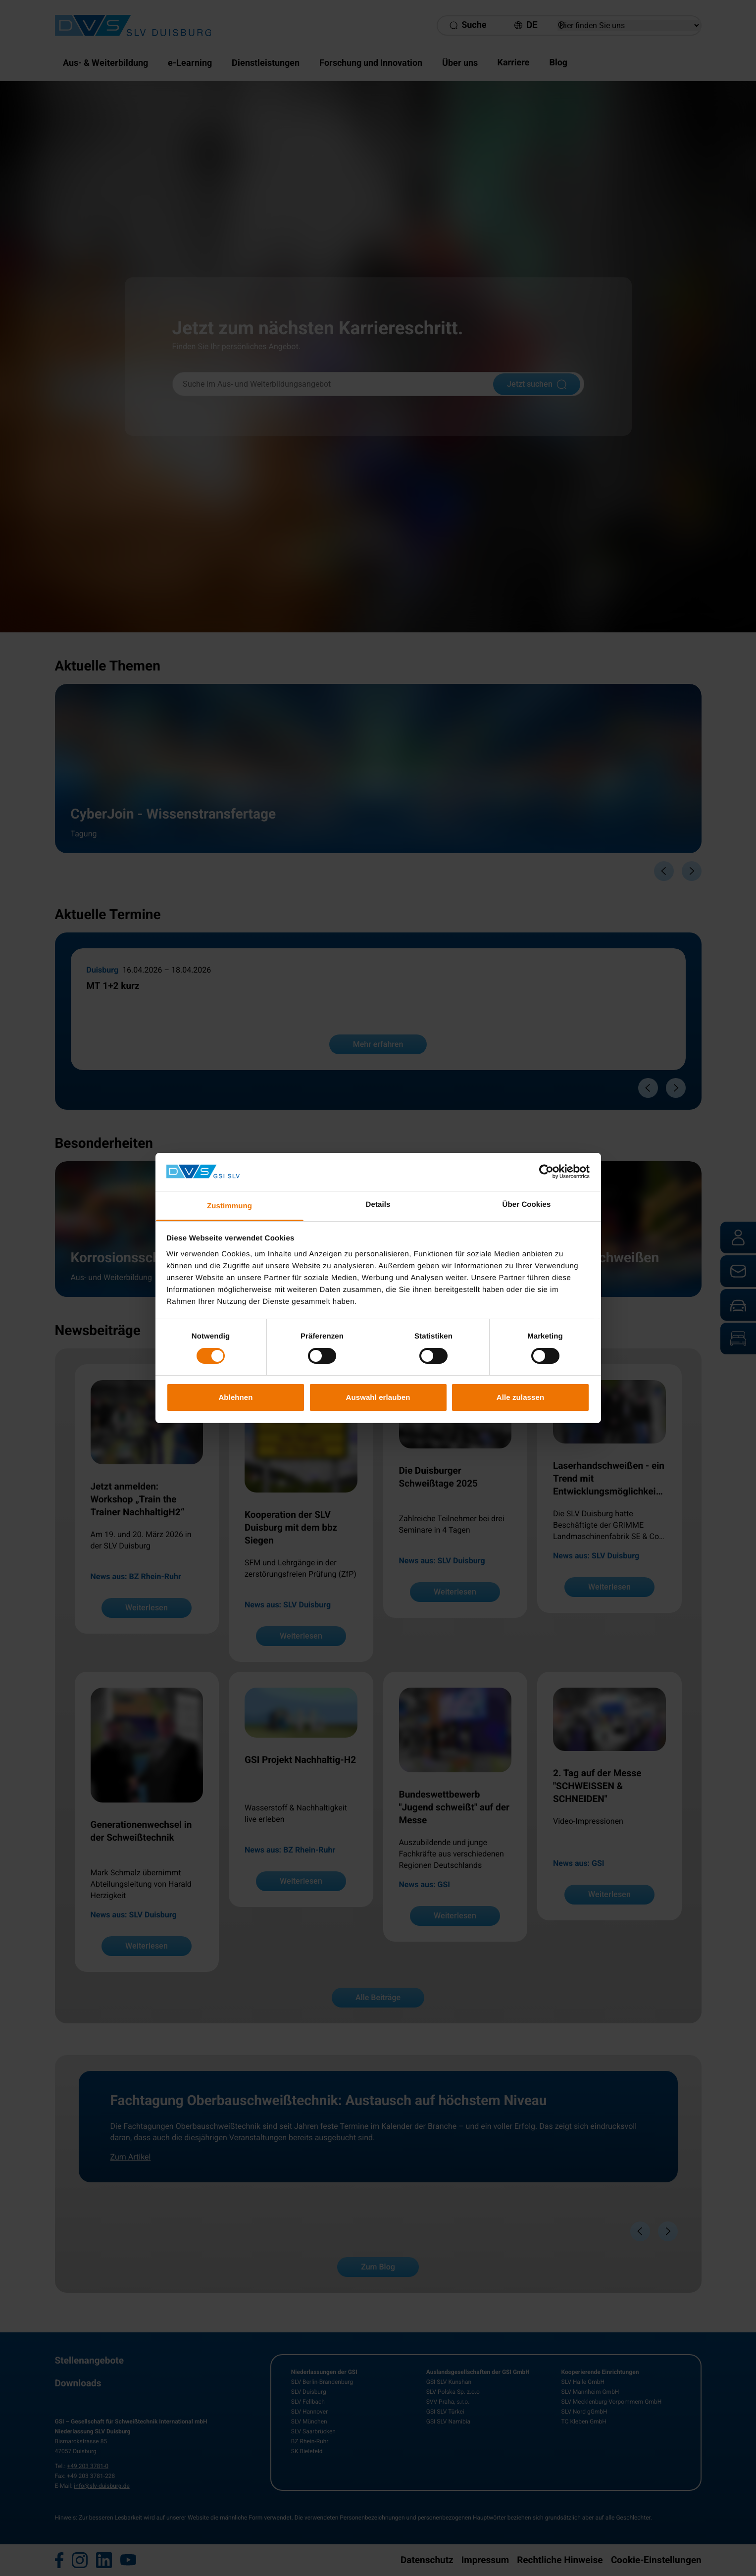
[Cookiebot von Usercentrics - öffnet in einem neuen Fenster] (546, 1171)
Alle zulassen (520, 1397)
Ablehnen (235, 1397)
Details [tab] (378, 1204)
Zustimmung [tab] (229, 1206)
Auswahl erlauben (378, 1397)
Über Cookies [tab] (527, 1204)
